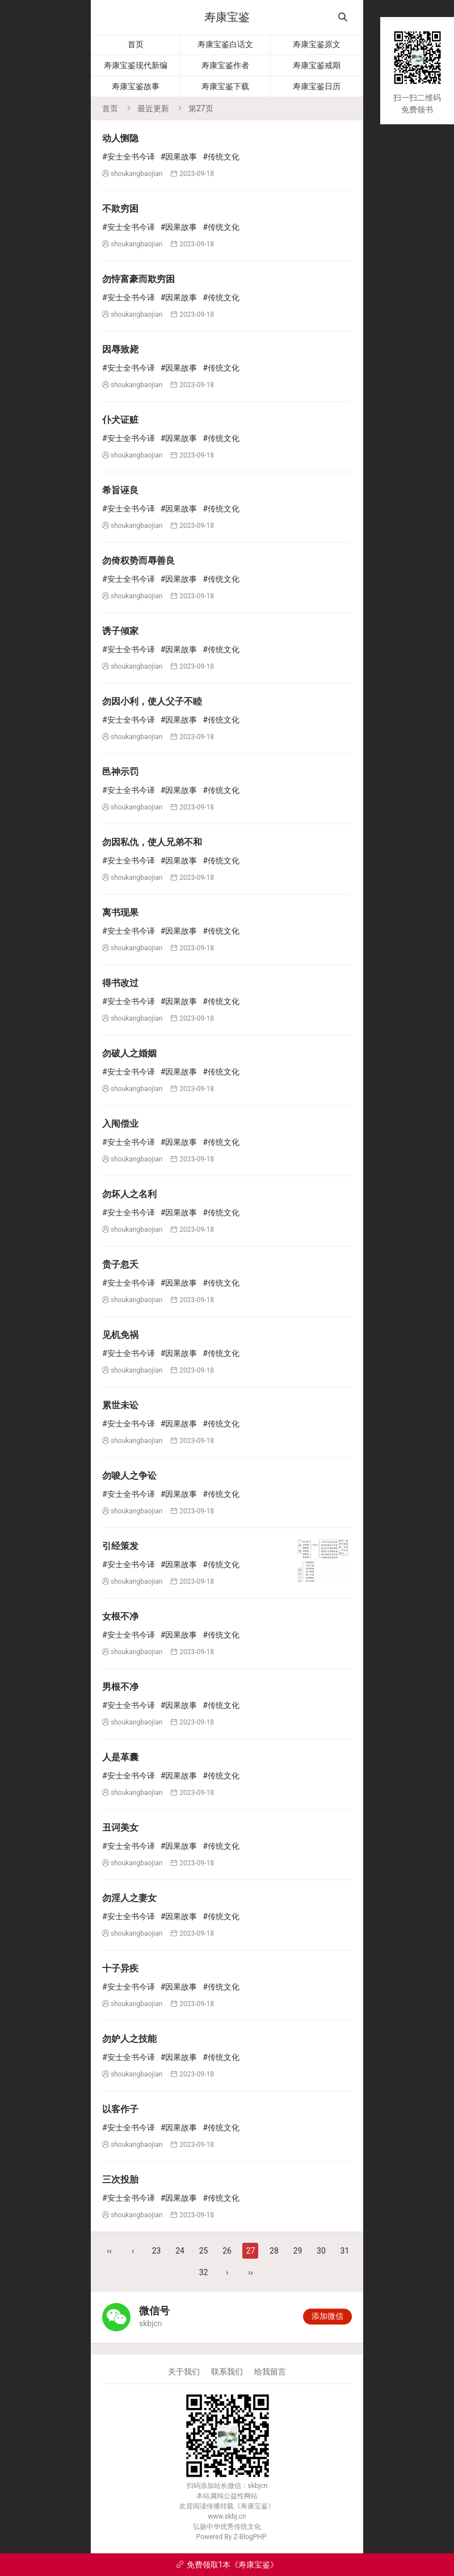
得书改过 (120, 982)
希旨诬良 (120, 490)
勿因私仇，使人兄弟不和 (152, 842)
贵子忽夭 (120, 1264)
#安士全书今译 (128, 156)
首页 (136, 44)
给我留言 (270, 2371)
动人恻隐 (120, 138)
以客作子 (120, 2109)
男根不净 (120, 1686)
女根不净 (120, 1616)
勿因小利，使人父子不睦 (152, 701)
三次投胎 (120, 2179)
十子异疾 (120, 1968)
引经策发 (120, 1546)
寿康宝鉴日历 (316, 86)
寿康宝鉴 (227, 17)
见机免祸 (120, 1334)
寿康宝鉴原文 (316, 44)
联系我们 (227, 2371)
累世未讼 (120, 1405)
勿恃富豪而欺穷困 (138, 279)
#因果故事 (179, 156)
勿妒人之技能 (129, 2038)
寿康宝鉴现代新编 (135, 65)
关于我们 (184, 2371)
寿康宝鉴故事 (135, 86)
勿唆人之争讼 (129, 1475)
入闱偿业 (120, 1123)
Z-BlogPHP (249, 2537)
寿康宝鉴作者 (225, 65)
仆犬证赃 (120, 419)
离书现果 (120, 912)
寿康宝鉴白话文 (225, 44)
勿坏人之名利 (129, 1194)
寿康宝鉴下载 (225, 86)
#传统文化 (221, 156)
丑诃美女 (120, 1827)
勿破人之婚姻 (129, 1053)
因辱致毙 (120, 349)
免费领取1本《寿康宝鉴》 (227, 2564)
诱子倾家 (120, 631)
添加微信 (327, 2316)
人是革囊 (120, 1757)
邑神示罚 (120, 771)
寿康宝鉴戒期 (316, 65)
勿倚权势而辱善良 (138, 560)
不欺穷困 (120, 208)
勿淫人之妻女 (129, 1898)
